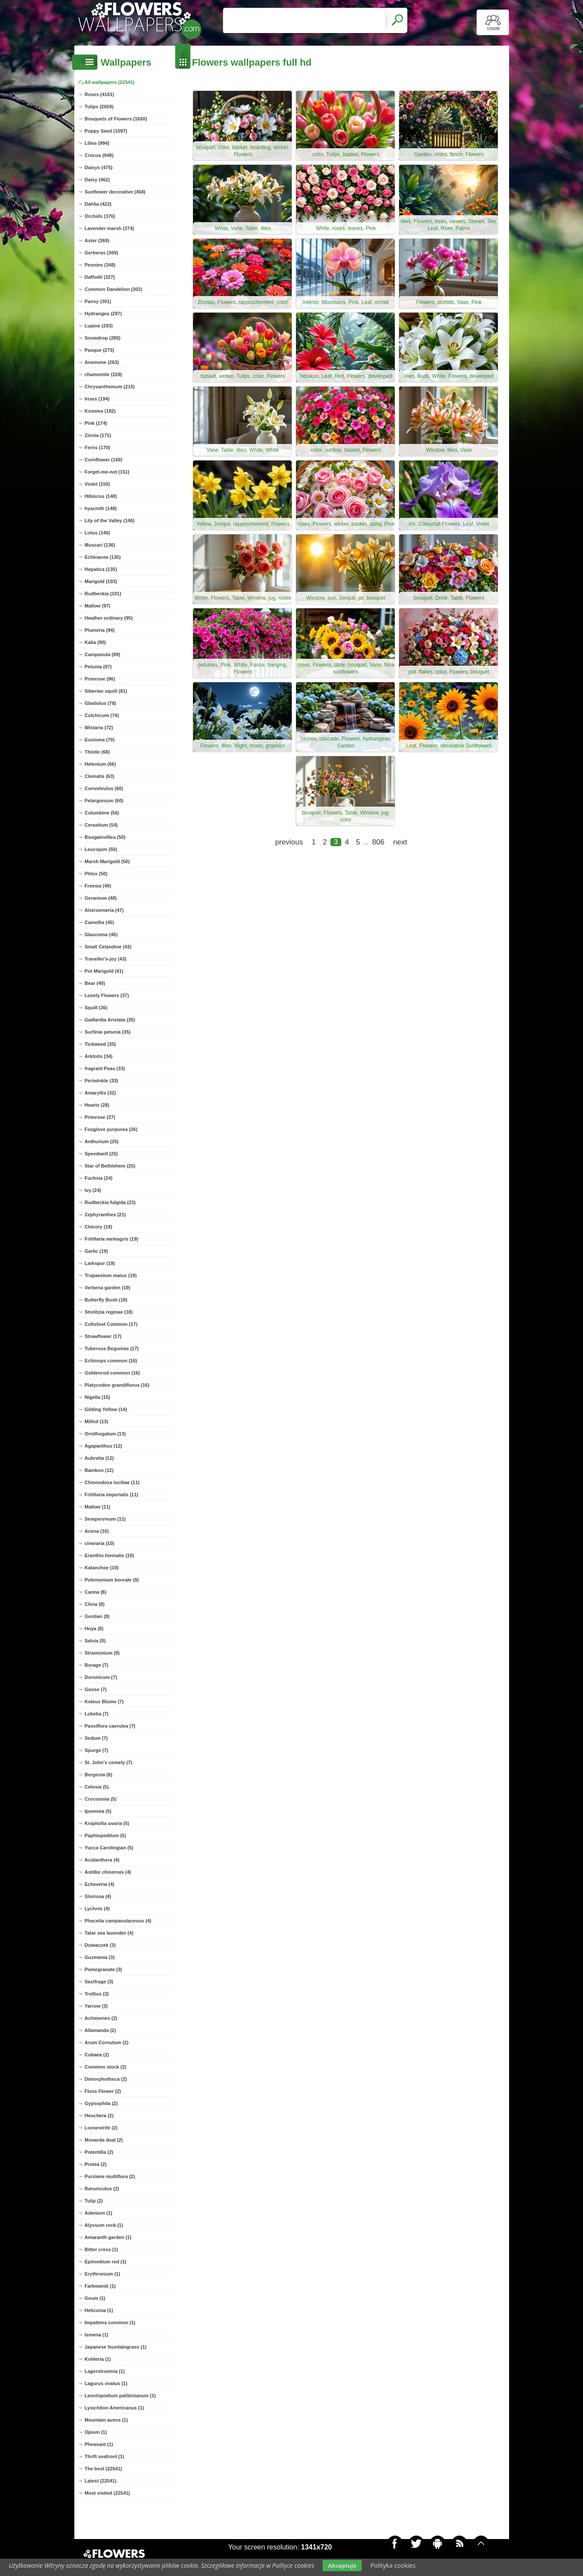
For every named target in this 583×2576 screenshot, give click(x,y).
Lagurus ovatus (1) (106, 2383)
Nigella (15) (97, 1397)
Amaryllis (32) (100, 1092)
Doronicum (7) (101, 1677)
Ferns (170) (97, 447)
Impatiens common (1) (110, 2322)
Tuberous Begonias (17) (112, 1348)
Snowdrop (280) (103, 337)
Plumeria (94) (100, 630)
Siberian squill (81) (106, 691)
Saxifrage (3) (99, 1981)
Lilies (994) (97, 143)
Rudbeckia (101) (103, 593)
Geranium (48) (101, 898)
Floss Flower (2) (103, 2091)
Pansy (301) (98, 301)
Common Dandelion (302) (114, 289)
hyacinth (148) (101, 508)
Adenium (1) (99, 2213)
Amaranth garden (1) (108, 2237)
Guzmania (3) (100, 1957)
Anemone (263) (102, 362)
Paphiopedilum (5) (105, 1835)
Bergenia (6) (99, 1774)
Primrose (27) (100, 1117)
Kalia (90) (95, 642)
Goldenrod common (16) (112, 1372)
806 (378, 842)
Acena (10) (97, 1531)
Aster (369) (97, 240)
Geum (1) (95, 2298)
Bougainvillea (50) (105, 837)
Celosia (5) (97, 1786)
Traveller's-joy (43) (106, 958)
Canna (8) (96, 1592)
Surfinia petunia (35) (108, 1031)
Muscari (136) (100, 544)
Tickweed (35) (100, 1044)
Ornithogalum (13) (105, 1433)
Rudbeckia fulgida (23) (110, 1202)
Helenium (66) (100, 764)
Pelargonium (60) (104, 800)
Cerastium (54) (101, 825)
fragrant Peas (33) (105, 1068)
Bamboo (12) (99, 1470)
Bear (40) (95, 983)
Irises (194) (97, 398)
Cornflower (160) (104, 459)
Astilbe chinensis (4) (108, 1872)
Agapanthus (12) (103, 1445)
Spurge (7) (96, 1750)
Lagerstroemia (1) (105, 2371)
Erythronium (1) (102, 2273)
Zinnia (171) (98, 435)
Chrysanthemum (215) (110, 386)
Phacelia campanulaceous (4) (118, 1920)
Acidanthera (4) (102, 1859)
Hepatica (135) (101, 569)
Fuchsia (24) (99, 1178)
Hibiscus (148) (101, 496)
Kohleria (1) (98, 2359)
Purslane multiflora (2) (110, 2176)
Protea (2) (96, 2164)
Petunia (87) (98, 666)
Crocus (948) (99, 155)
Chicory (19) (99, 1226)
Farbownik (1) (100, 2286)
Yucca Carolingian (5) (109, 1847)
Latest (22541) (101, 2480)
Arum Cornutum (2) (107, 2042)
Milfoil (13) (96, 1421)
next (400, 842)
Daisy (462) (97, 179)
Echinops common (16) (111, 1360)
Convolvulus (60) (104, 788)
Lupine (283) (99, 325)
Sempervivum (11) (105, 1519)
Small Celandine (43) (108, 946)
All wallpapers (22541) (110, 82)
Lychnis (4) (97, 1908)
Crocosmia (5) (101, 1799)
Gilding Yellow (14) (106, 1409)
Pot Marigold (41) (104, 971)
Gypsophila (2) (101, 2103)
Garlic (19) (96, 1251)
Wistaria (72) (99, 727)
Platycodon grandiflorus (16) (117, 1385)
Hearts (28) (97, 1105)
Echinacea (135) (103, 557)
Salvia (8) (95, 1640)
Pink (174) (96, 423)
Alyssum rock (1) (104, 2225)
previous (289, 842)
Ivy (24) (93, 1190)
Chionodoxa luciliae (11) (112, 1482)
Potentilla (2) (99, 2152)
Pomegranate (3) (103, 1969)
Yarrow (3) (96, 2006)
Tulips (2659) (99, 106)
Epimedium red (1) (106, 2261)
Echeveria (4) (99, 1884)
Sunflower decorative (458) (115, 191)
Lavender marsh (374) (109, 228)
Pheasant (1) (99, 2444)
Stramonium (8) (102, 1652)
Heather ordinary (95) (109, 618)
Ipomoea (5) (98, 1811)
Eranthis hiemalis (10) (109, 1555)
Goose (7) (96, 1689)
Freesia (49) (98, 885)
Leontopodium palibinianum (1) (120, 2395)
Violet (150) (97, 484)
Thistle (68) (97, 751)
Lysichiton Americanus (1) (114, 2407)
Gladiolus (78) (101, 703)
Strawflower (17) (103, 1336)
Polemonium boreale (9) (112, 1579)
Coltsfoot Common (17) (111, 1324)
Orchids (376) (100, 216)
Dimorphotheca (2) (106, 2079)
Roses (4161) (99, 94)
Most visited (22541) (107, 2493)
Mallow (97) (97, 605)
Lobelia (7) (97, 1713)
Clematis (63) (99, 776)
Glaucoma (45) (101, 934)
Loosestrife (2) (101, 2127)
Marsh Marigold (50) (107, 861)
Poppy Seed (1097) (106, 130)
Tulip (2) (94, 2200)
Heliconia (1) (99, 2310)
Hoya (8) (94, 1628)
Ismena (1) (96, 2334)
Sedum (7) (96, 1738)
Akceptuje (342, 2565)
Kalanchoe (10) (102, 1567)
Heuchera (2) (99, 2115)
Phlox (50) (96, 873)
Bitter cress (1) (101, 2249)
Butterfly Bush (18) (106, 1299)
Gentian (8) (97, 1616)
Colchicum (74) (102, 715)
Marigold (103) (101, 581)
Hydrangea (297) (103, 313)
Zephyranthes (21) (105, 1214)
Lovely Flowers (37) (107, 995)
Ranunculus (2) (102, 2188)
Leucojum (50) (101, 849)
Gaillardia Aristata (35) (110, 1019)
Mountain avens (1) (106, 2420)
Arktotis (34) (99, 1056)
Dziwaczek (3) (100, 1945)
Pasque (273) (99, 350)
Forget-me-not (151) (107, 471)
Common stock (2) (106, 2066)
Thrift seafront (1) (104, 2456)
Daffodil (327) (100, 277)
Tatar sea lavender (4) (109, 1932)
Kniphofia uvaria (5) (107, 1823)
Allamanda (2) (100, 2030)
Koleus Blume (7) (104, 1701)
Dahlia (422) (98, 204)
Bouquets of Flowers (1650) (116, 118)
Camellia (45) (99, 922)
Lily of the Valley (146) (110, 520)
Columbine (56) (102, 812)
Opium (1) (96, 2432)
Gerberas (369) (101, 252)
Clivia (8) (95, 1604)
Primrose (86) (100, 678)
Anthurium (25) (102, 1141)
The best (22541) (103, 2468)
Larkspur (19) (100, 1263)
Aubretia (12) (99, 1458)
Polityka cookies (393, 2565)
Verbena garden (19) (107, 1287)
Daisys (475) (99, 167)
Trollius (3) (97, 1993)
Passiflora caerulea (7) (110, 1725)
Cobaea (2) (97, 2054)
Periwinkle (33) (101, 1080)
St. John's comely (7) (109, 1762)
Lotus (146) (97, 532)
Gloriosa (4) (98, 1896)
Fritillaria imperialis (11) (112, 1494)
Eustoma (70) (100, 739)
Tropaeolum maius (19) (111, 1275)
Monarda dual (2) (104, 2139)
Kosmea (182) (100, 411)
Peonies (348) (100, 264)
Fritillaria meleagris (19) (112, 1238)
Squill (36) (96, 1007)
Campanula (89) (102, 654)
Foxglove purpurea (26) (111, 1129)
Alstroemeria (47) (104, 910)
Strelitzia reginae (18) (109, 1312)
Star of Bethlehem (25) (110, 1165)
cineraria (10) (99, 1543)
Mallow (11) (97, 1506)
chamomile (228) (103, 374)
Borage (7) (96, 1665)
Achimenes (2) (101, 2018)
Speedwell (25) (101, 1153)
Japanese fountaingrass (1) (116, 2346)
